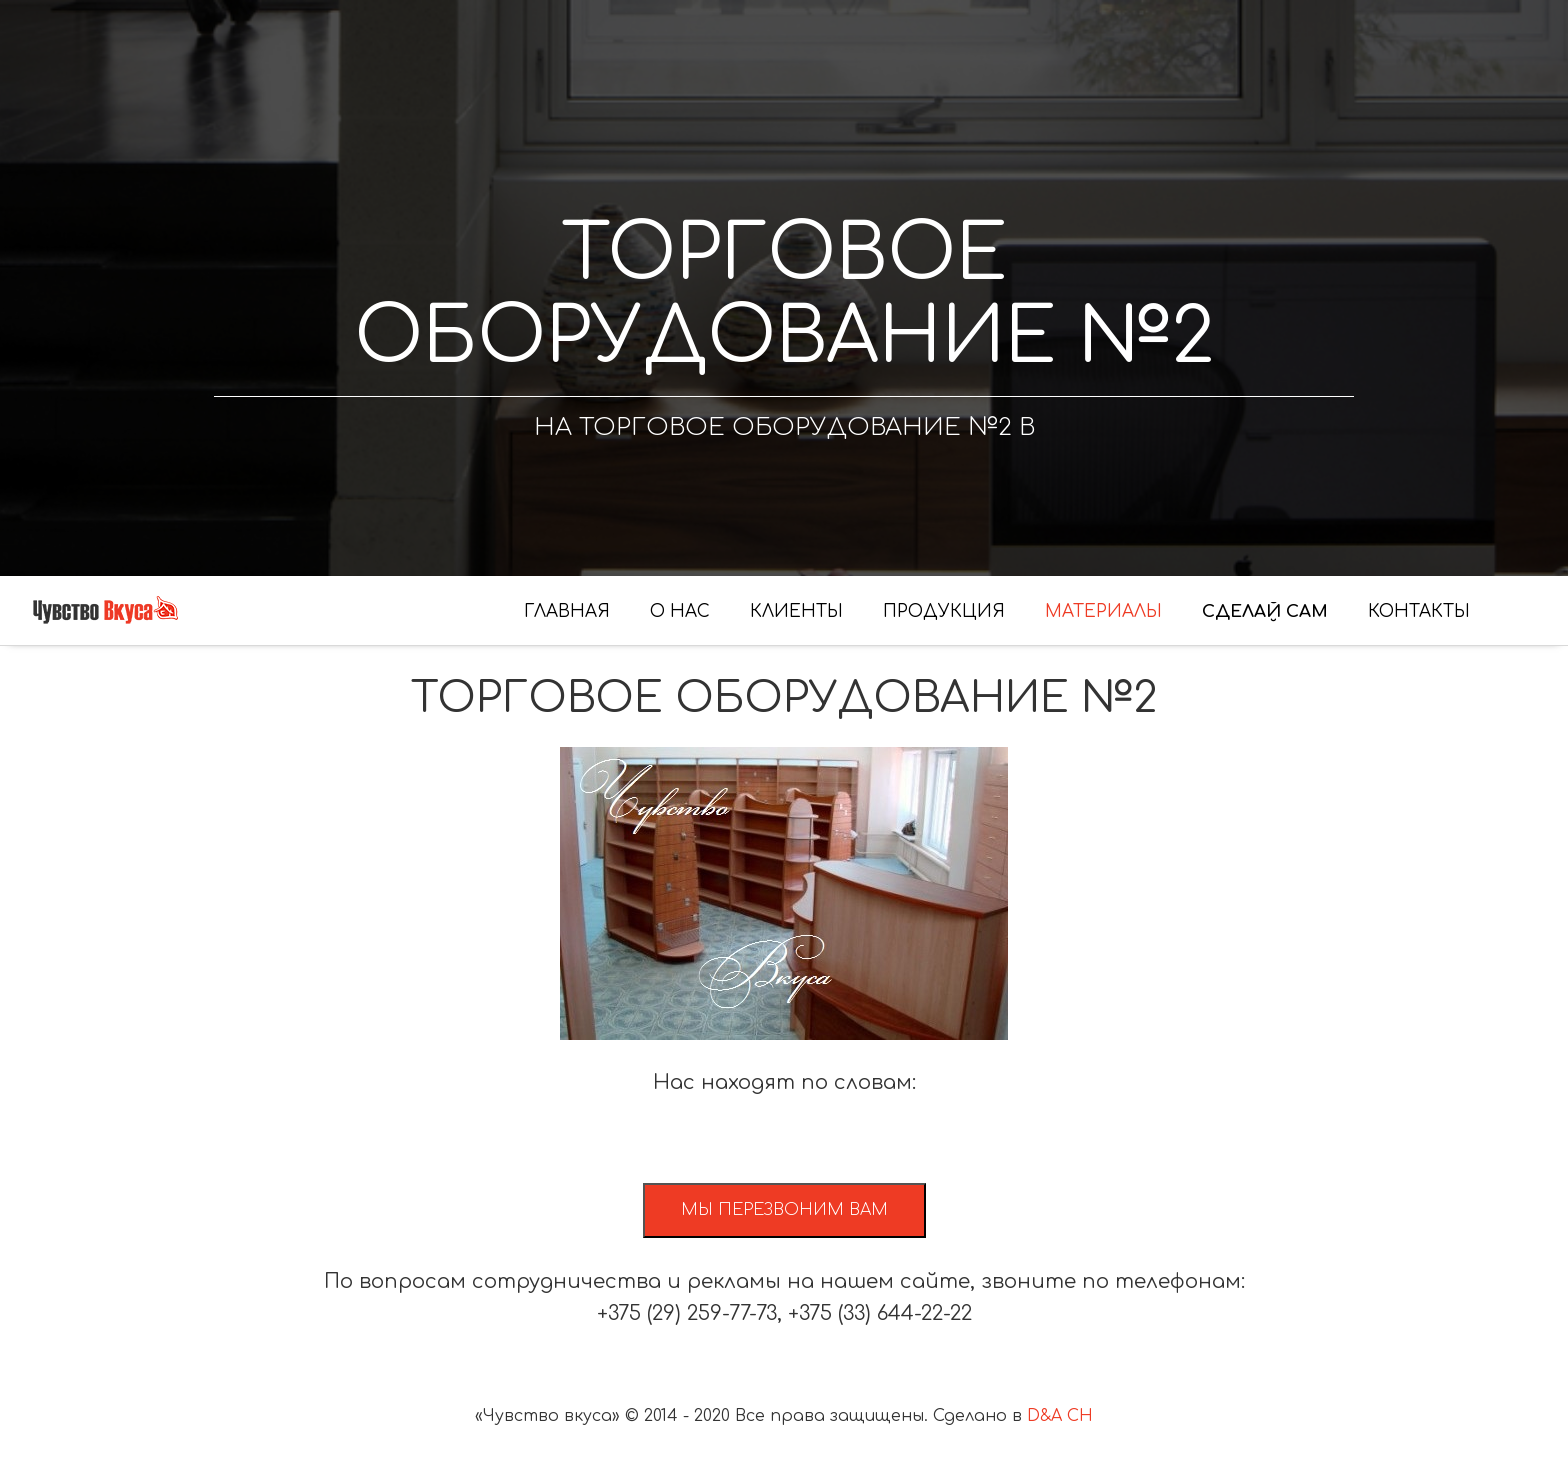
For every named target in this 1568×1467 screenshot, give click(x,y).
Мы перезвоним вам (784, 1210)
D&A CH (1060, 1416)
